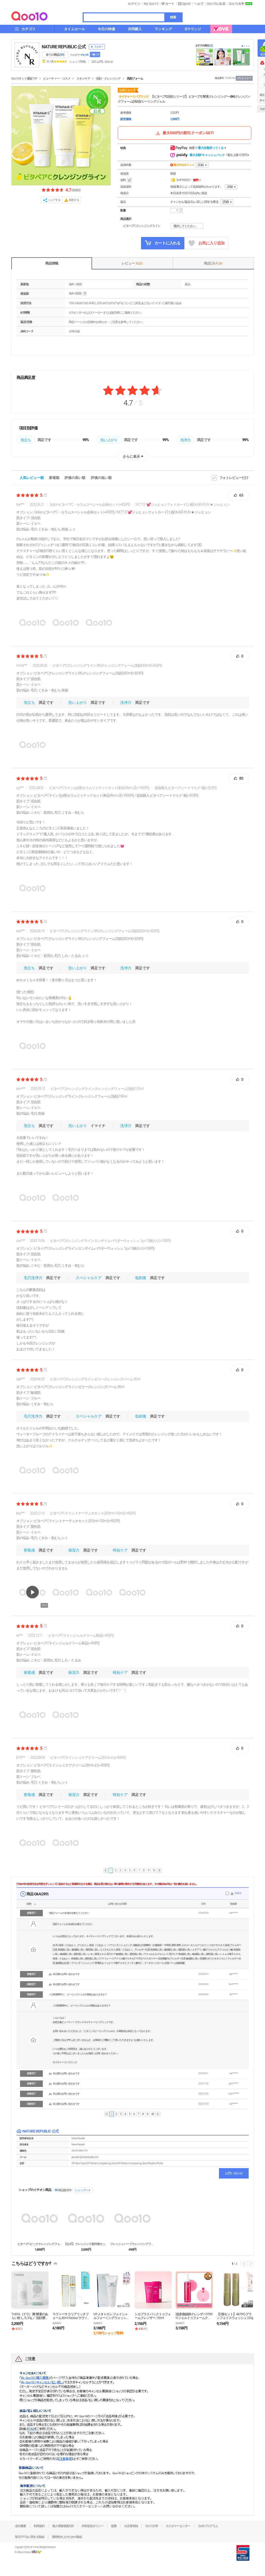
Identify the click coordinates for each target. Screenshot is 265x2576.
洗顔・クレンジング (108, 78)
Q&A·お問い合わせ (102, 61)
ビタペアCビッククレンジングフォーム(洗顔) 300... (39, 2244)
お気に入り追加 (206, 243)
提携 (114, 2526)
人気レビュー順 (32, 478)
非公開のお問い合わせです (66, 1974)
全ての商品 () (55, 54)
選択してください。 (187, 226)
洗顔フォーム (135, 78)
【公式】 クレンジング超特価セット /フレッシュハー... (86, 2244)
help (85, 293)
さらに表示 (131, 456)
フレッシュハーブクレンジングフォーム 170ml (132, 2244)
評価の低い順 (101, 478)
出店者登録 (131, 2526)
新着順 (54, 478)
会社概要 (20, 2526)
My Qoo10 (151, 3)
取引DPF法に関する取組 (29, 2537)
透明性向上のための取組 (67, 2537)
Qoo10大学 (236, 3)
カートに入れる (162, 242)
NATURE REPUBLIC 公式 (64, 46)
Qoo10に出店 (216, 3)
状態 (29, 1903)
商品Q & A (213, 263)
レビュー (132, 263)
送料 (126, 180)
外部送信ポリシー (92, 2526)
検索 (173, 17)
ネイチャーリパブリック (134, 96)
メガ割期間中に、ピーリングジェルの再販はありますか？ (78, 1994)
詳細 (201, 165)
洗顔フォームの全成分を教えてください (69, 1913)
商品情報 (51, 263)
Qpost (186, 3)
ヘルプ (199, 3)
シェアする (54, 200)
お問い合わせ (234, 2173)
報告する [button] (74, 200)
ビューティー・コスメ (56, 78)
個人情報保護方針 (63, 2526)
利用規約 (39, 2526)
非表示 (238, 1893)
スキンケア (83, 78)
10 (153, 1870)
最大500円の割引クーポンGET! (184, 133)
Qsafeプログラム (208, 2526)
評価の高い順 (75, 478)
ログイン (134, 3)
